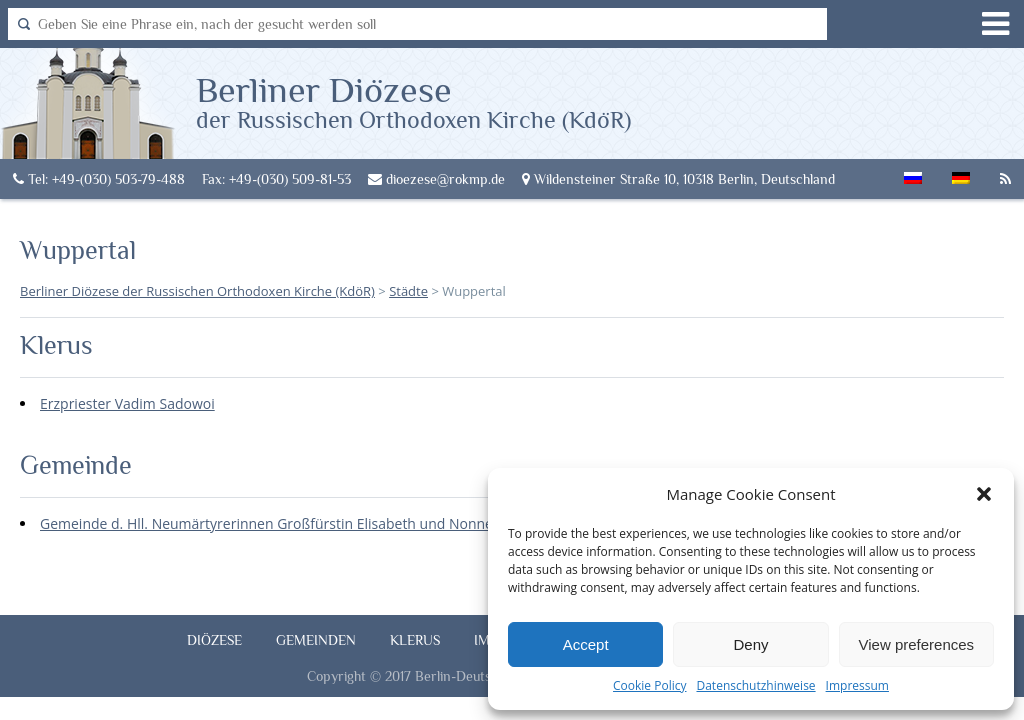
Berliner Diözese (413, 101)
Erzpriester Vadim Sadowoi (127, 403)
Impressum (857, 685)
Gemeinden (316, 640)
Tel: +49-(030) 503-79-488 (99, 179)
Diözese (214, 640)
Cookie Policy (649, 685)
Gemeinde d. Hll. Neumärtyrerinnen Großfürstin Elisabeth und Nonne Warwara (297, 523)
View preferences (917, 644)
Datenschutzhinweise (755, 685)
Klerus (415, 640)
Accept (586, 644)
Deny (750, 644)
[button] (984, 494)
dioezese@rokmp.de (436, 179)
